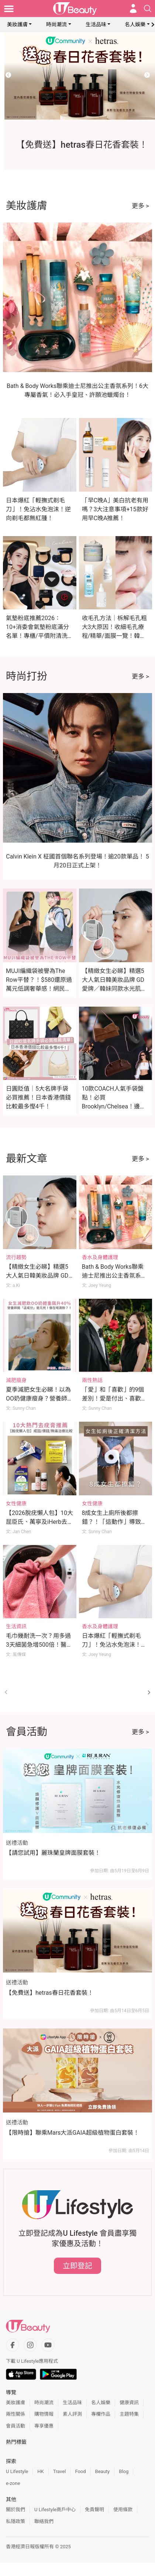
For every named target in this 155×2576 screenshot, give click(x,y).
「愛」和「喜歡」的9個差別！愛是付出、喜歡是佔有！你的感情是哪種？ (114, 1398)
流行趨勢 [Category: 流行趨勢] (16, 1257)
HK (40, 2471)
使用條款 (122, 2509)
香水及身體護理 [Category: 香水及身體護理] (100, 1257)
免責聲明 (94, 2509)
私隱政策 (15, 2521)
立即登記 (77, 2265)
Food (80, 2471)
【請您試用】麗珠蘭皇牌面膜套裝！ (53, 1852)
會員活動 (15, 2426)
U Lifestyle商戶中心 (55, 2509)
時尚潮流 (56, 24)
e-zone (13, 2483)
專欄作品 (100, 2414)
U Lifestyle (17, 2471)
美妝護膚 (17, 24)
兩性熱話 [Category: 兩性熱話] (92, 1380)
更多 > (140, 206)
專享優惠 (44, 2426)
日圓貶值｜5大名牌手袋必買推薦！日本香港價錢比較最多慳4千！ (38, 1097)
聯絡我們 (44, 2521)
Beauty (102, 2471)
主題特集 (129, 2414)
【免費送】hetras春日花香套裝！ (49, 1992)
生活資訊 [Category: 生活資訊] (16, 1626)
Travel (59, 2471)
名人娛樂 (135, 24)
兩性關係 (15, 2414)
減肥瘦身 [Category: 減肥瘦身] (16, 1380)
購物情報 (44, 2414)
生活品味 (96, 24)
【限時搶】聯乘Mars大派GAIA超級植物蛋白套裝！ (72, 2132)
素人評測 (72, 2414)
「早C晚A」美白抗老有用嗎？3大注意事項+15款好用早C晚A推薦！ (115, 509)
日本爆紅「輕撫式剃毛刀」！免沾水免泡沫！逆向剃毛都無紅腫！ (38, 509)
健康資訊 (129, 2402)
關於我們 (15, 2509)
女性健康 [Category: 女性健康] (16, 1503)
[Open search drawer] (147, 8)
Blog (123, 2471)
